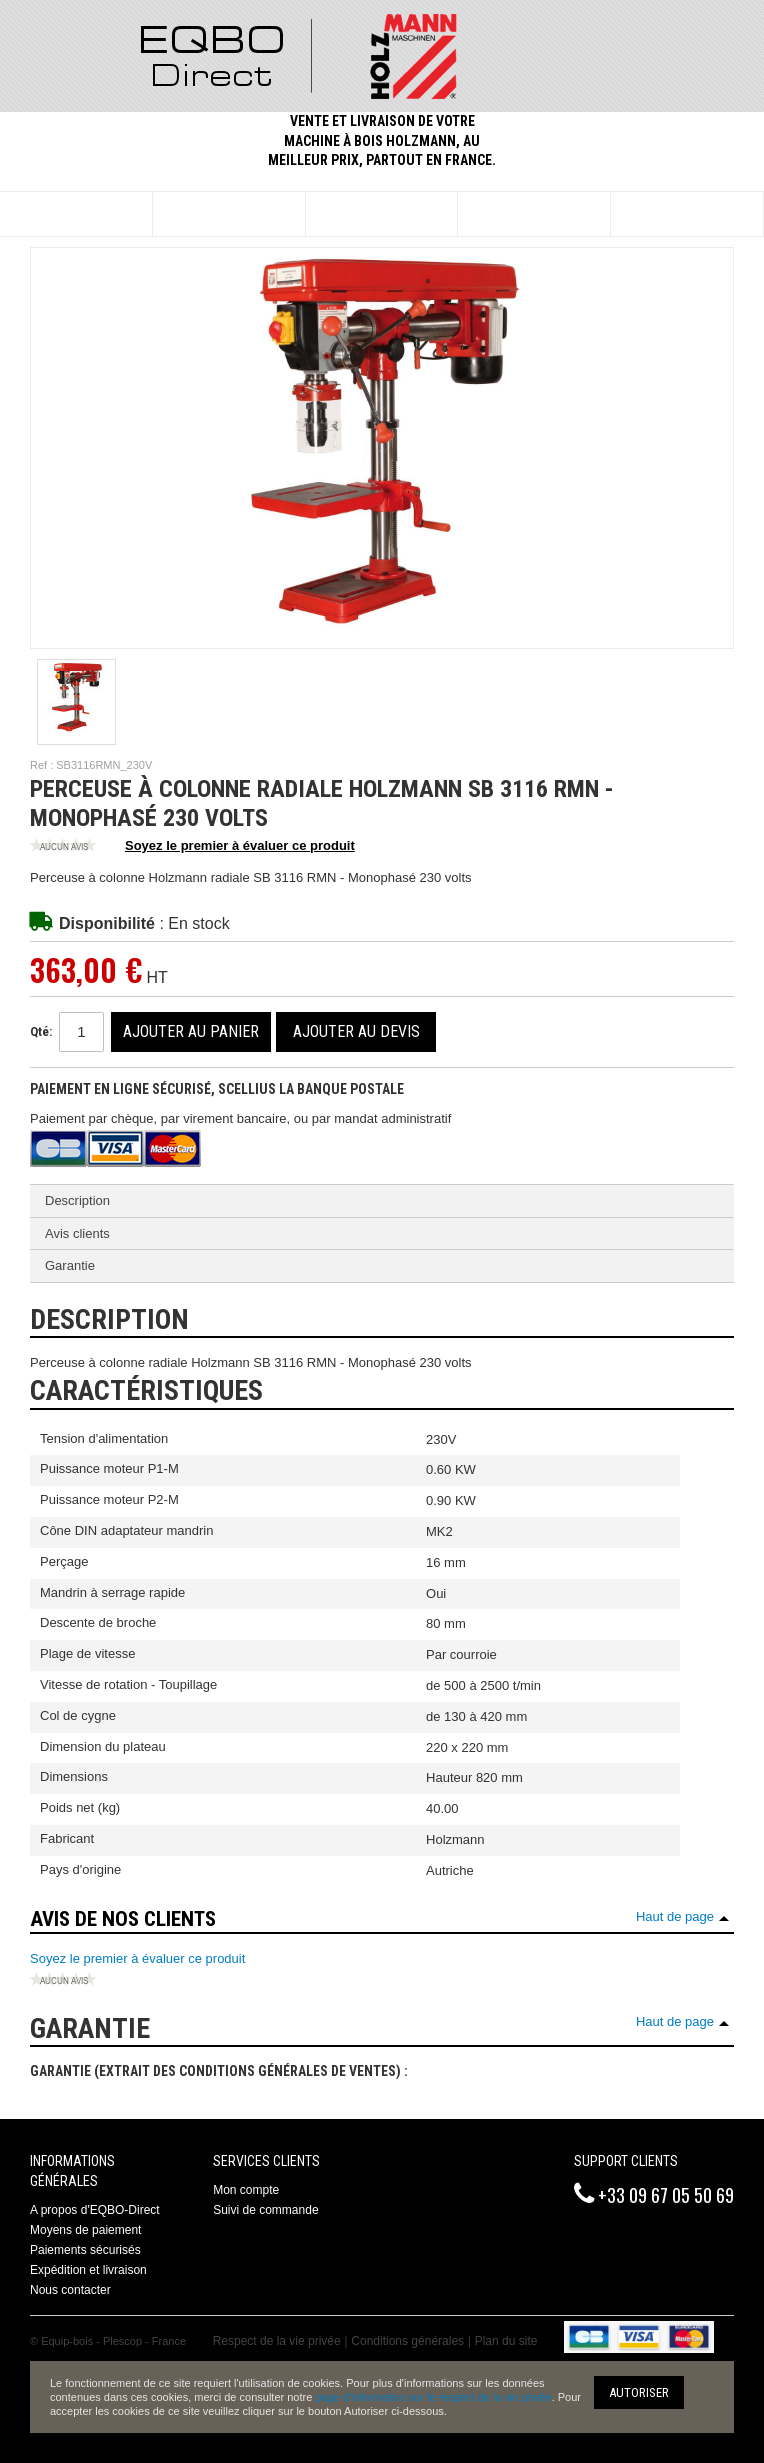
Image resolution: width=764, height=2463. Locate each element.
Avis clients (77, 1233)
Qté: (41, 1031)
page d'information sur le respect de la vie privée (433, 2397)
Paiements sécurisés (85, 2250)
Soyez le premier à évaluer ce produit (192, 847)
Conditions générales (407, 2341)
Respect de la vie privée (277, 2341)
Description (77, 1200)
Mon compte (246, 2190)
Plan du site (506, 2341)
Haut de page (675, 1916)
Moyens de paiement (85, 2230)
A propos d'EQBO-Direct (95, 2210)
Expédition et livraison (88, 2270)
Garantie (70, 1265)
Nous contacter (70, 2290)
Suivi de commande (265, 2210)
